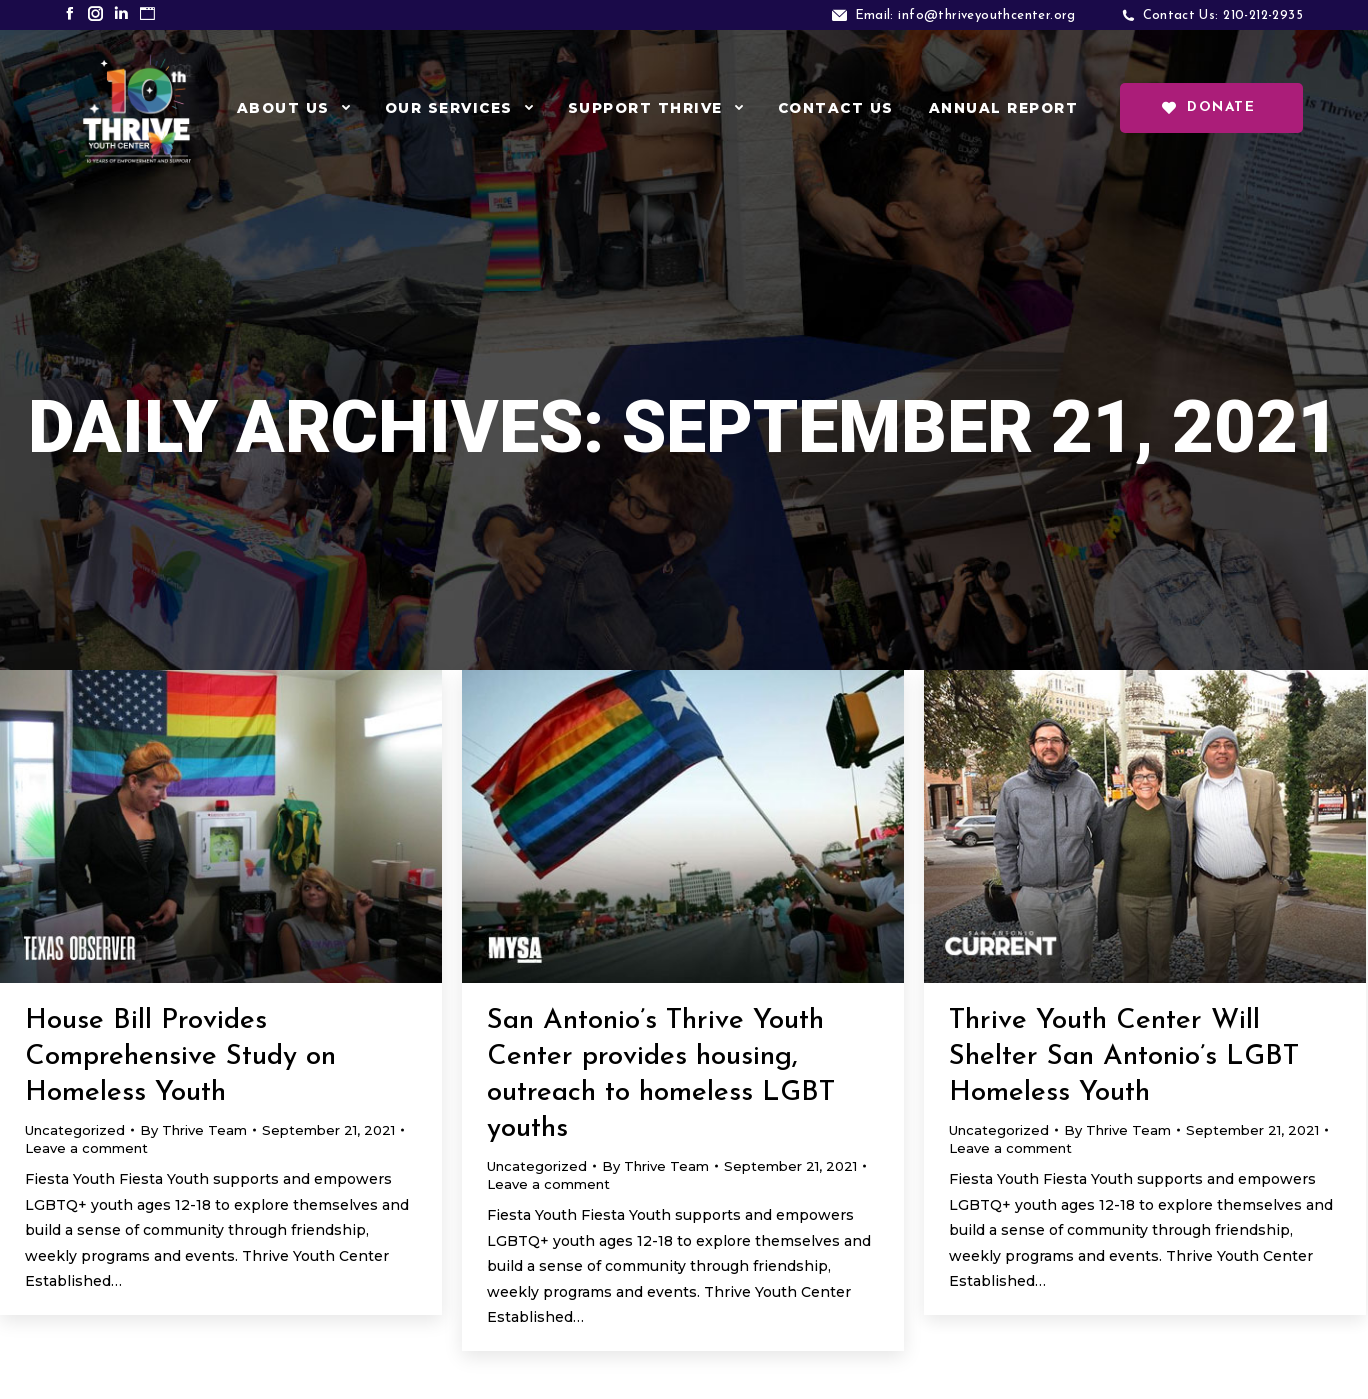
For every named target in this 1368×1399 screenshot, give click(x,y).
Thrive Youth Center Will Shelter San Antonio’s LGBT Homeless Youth (1124, 1057)
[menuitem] (293, 108)
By (193, 1130)
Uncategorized (75, 1130)
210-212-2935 (1263, 15)
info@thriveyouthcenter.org (986, 15)
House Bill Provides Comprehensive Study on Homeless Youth (180, 1057)
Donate (1208, 108)
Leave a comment (86, 1148)
